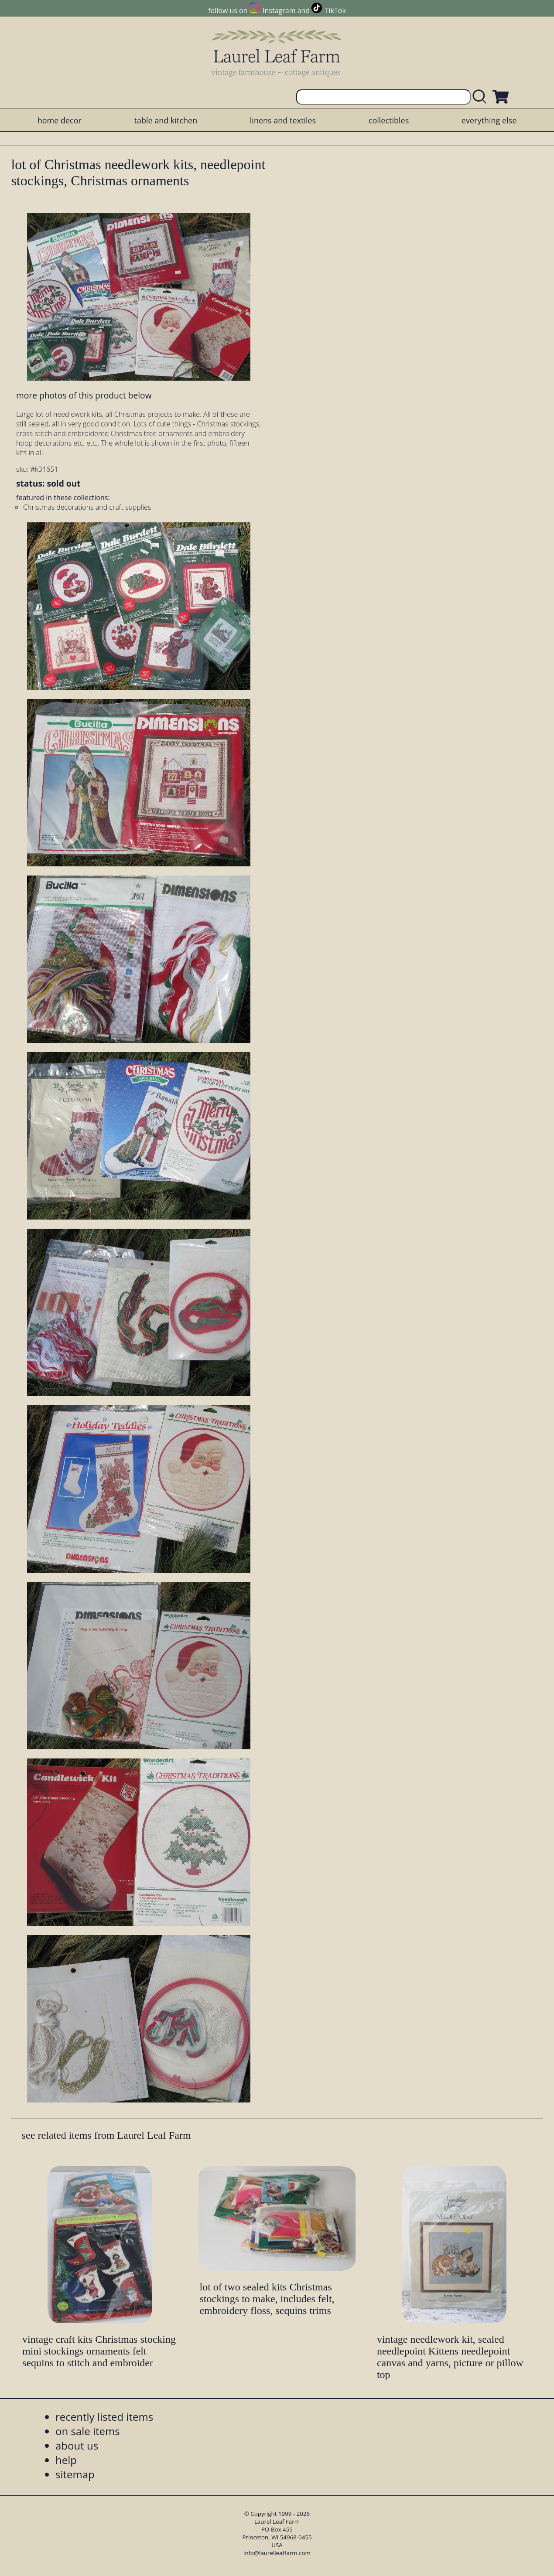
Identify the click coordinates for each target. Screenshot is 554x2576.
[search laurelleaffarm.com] (481, 97)
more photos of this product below (83, 395)
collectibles (389, 120)
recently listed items (104, 2416)
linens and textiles (283, 120)
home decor (60, 120)
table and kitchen (166, 120)
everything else (489, 120)
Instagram (279, 10)
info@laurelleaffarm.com (277, 2553)
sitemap (75, 2474)
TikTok (335, 10)
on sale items (87, 2431)
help (66, 2460)
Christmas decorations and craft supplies (87, 507)
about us (76, 2445)
